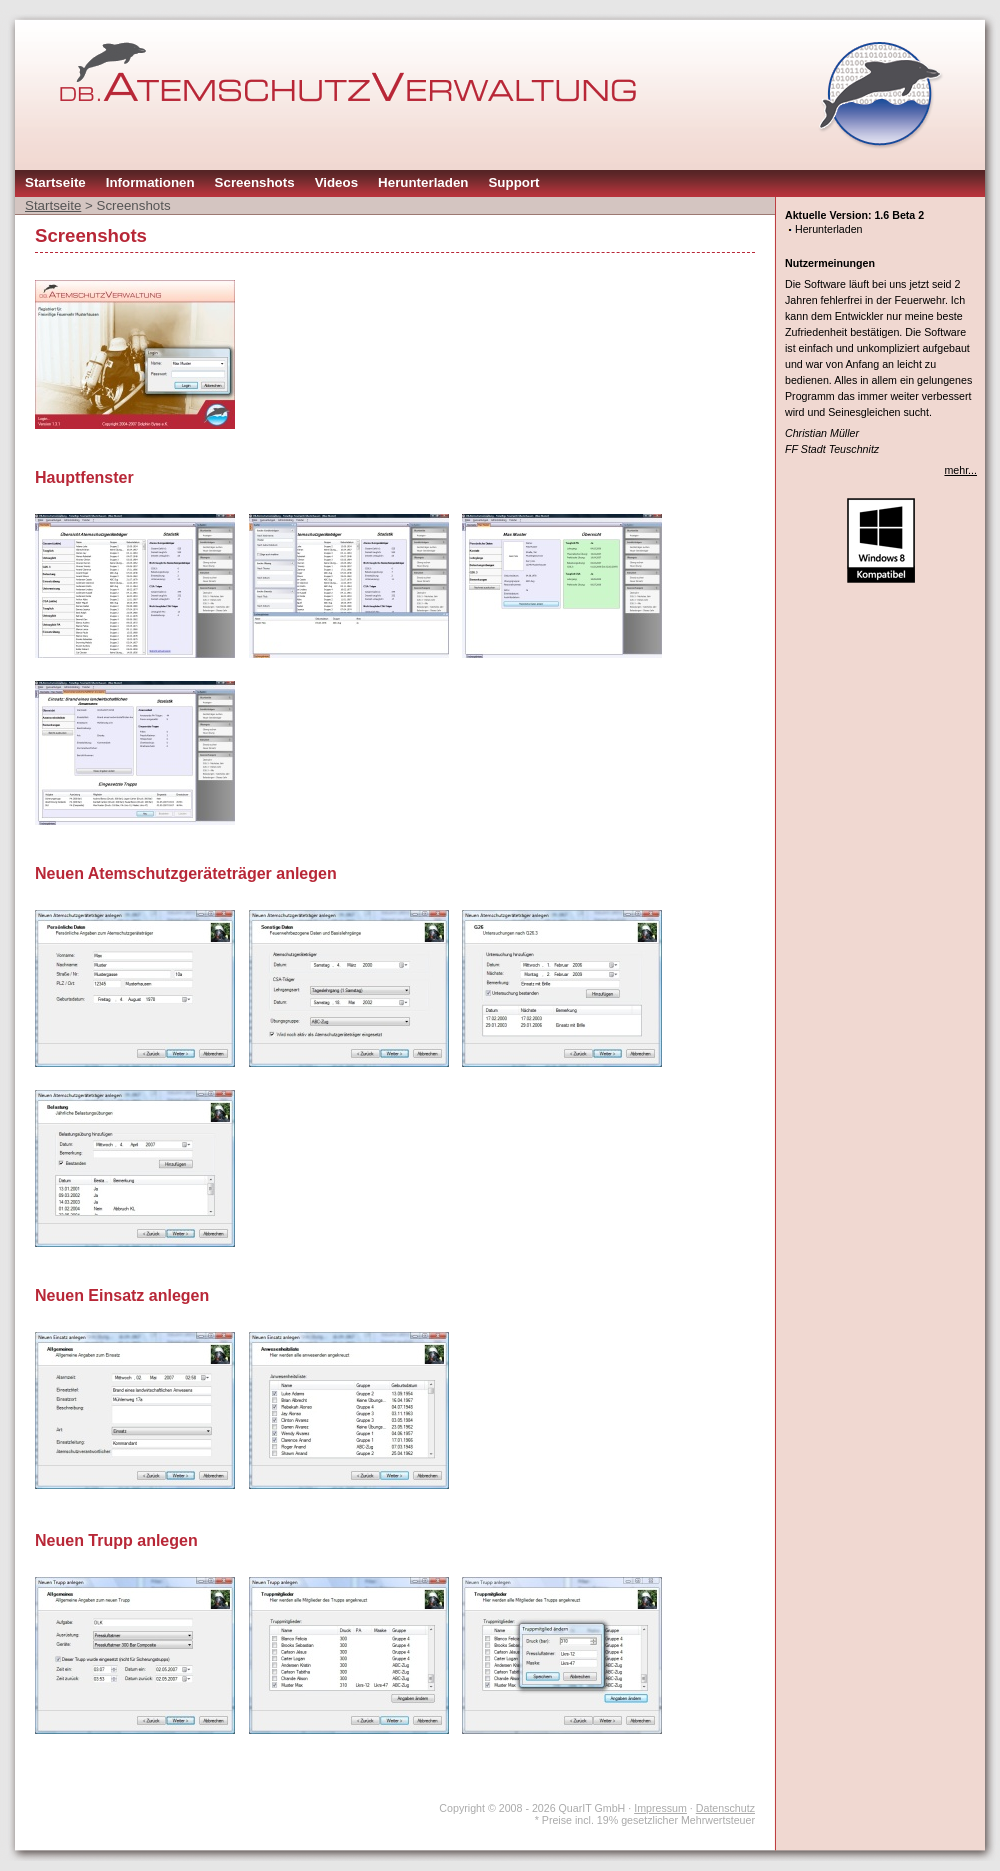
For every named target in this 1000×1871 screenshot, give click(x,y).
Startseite (55, 182)
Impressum (660, 1808)
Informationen (150, 182)
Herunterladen (423, 182)
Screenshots (255, 182)
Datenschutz (725, 1808)
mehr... (960, 470)
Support (513, 182)
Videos (336, 182)
